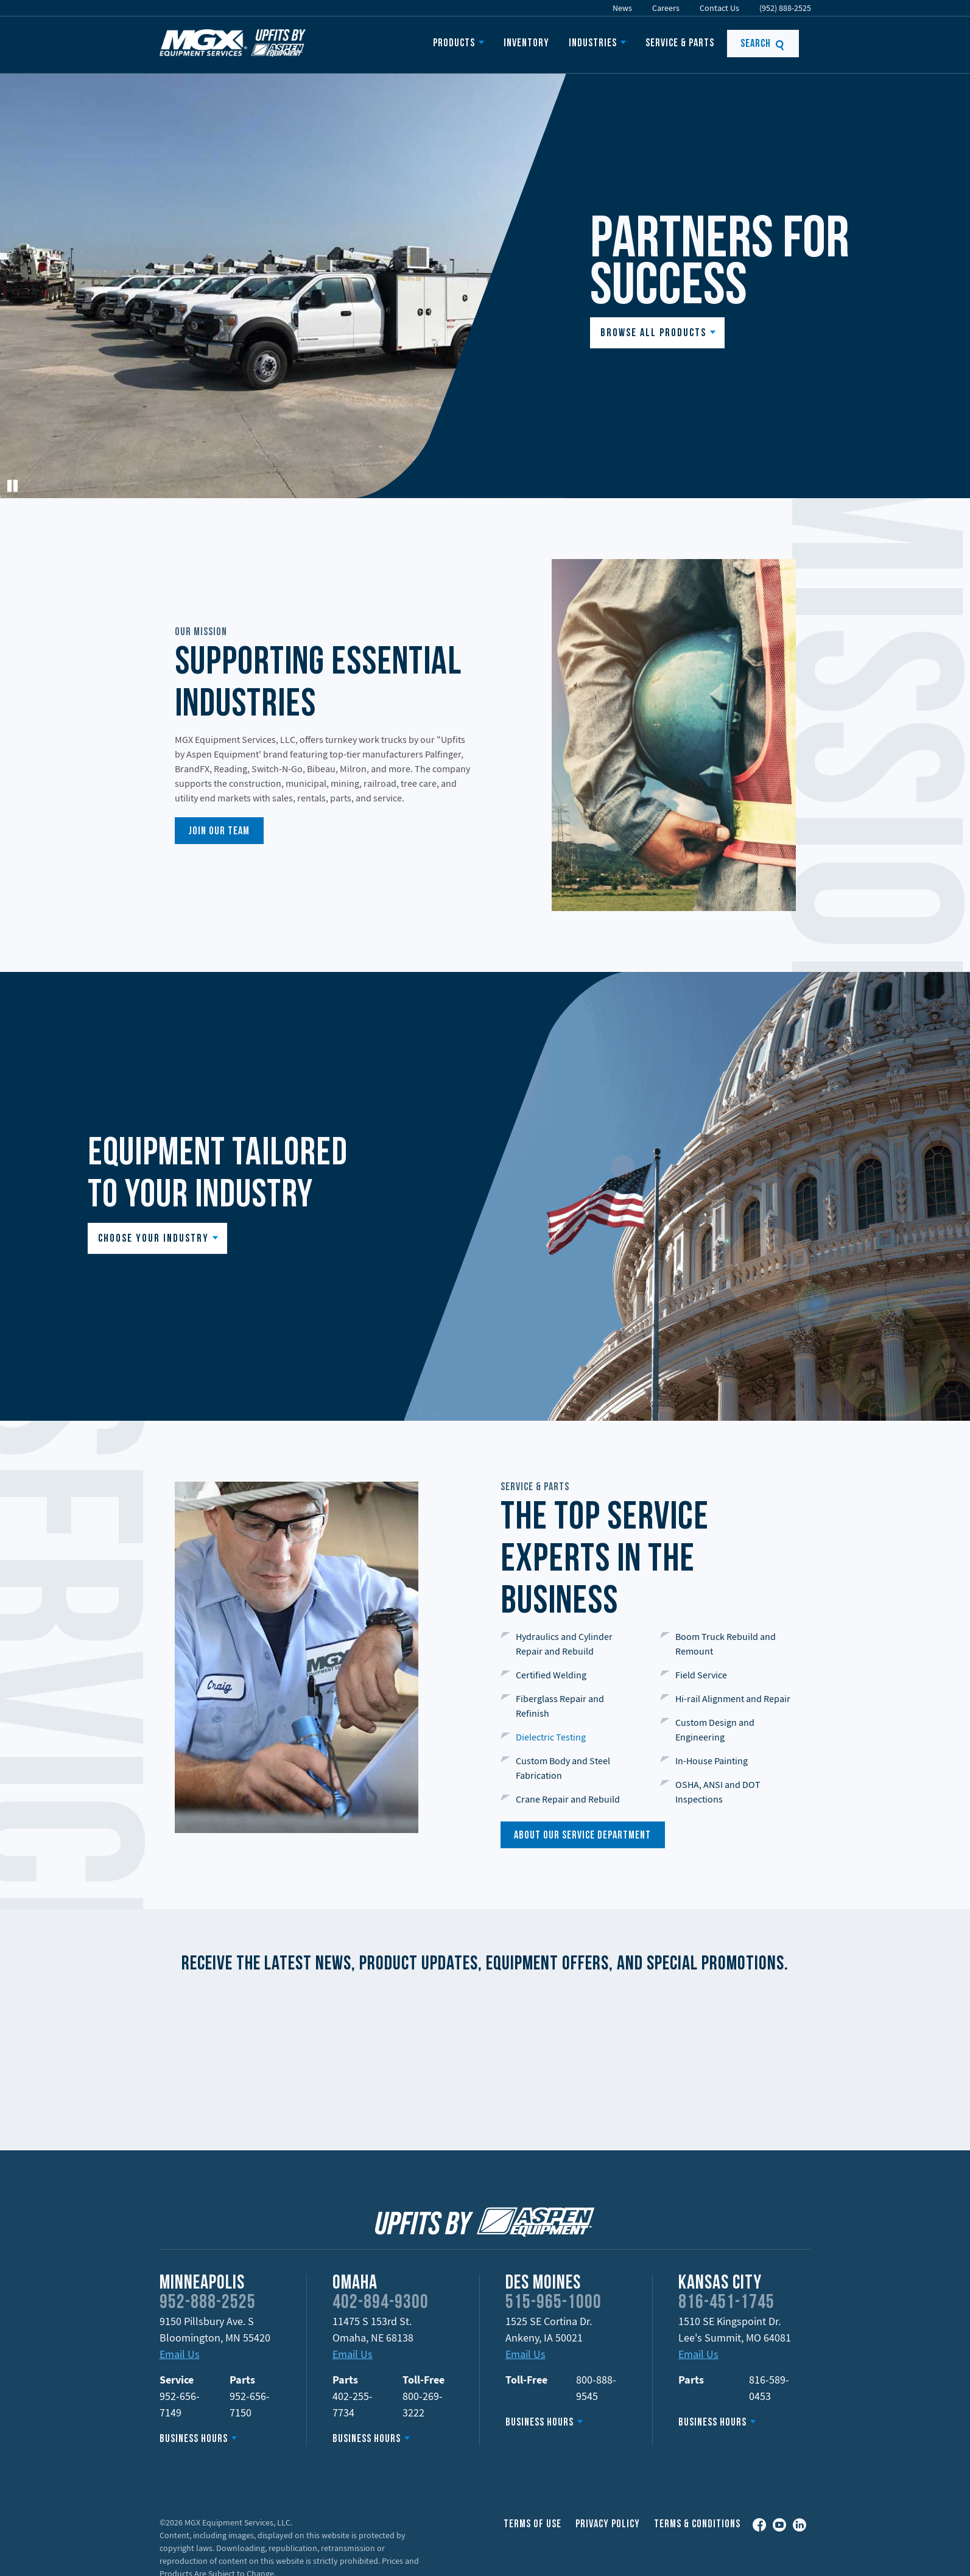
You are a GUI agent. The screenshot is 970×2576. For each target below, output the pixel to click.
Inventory (526, 43)
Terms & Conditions (697, 2524)
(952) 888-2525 (785, 7)
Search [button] (762, 44)
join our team (219, 831)
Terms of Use (532, 2524)
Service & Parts (679, 43)
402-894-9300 (380, 2303)
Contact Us (719, 7)
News (622, 7)
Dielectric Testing (551, 1737)
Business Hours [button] (194, 2439)
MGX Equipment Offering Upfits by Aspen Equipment (233, 43)
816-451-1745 (726, 2303)
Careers (666, 7)
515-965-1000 (553, 2303)
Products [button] (454, 43)
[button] (657, 332)
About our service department (582, 1836)
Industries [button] (593, 43)
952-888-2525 (208, 2303)
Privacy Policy (607, 2524)
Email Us (180, 2354)
